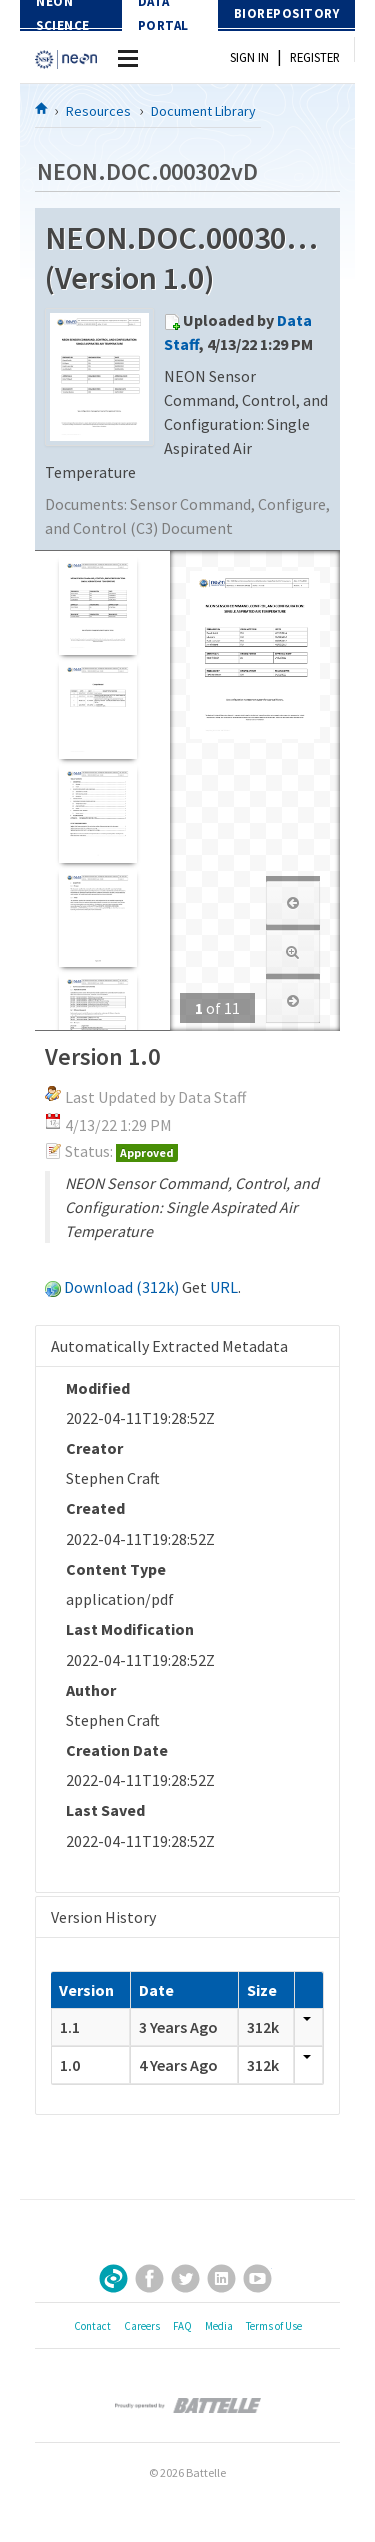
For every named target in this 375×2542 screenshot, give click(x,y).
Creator (94, 1448)
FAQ (182, 2326)
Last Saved (105, 1810)
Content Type (116, 1569)
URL (224, 1287)
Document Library (203, 111)
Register (315, 57)
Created (95, 1508)
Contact (92, 2326)
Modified (98, 1388)
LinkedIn (221, 2278)
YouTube (257, 2278)
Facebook (149, 2278)
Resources (98, 111)
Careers (142, 2326)
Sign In (249, 57)
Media (219, 2326)
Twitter (185, 2278)
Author (91, 1690)
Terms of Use (274, 2326)
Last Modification (130, 1629)
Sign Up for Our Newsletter (113, 2278)
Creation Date (117, 1750)
